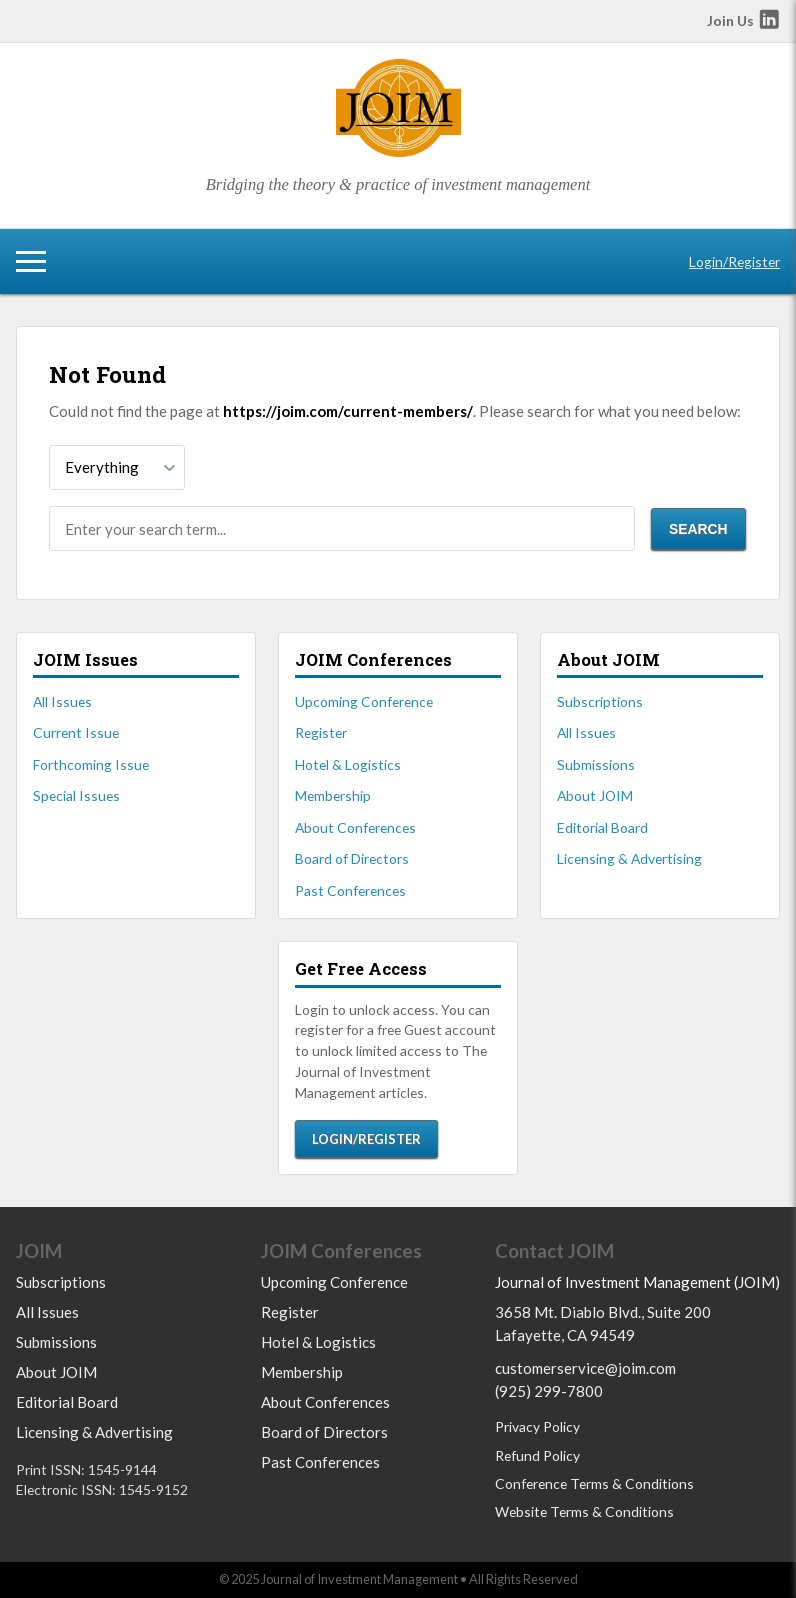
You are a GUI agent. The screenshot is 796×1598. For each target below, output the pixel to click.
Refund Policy (537, 1455)
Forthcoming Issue (91, 764)
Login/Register (734, 261)
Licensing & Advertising (629, 858)
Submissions (596, 764)
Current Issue (76, 732)
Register (321, 732)
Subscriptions (600, 701)
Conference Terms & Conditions (594, 1483)
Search (698, 529)
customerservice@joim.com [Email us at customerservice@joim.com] (585, 1368)
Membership (333, 795)
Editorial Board (602, 827)
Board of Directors (352, 858)
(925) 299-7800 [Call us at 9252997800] (549, 1391)
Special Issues (76, 795)
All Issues (62, 701)
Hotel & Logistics (348, 764)
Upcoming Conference (364, 701)
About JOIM (595, 795)
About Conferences (355, 827)
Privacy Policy (537, 1426)
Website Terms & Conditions (584, 1511)
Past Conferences (350, 890)
